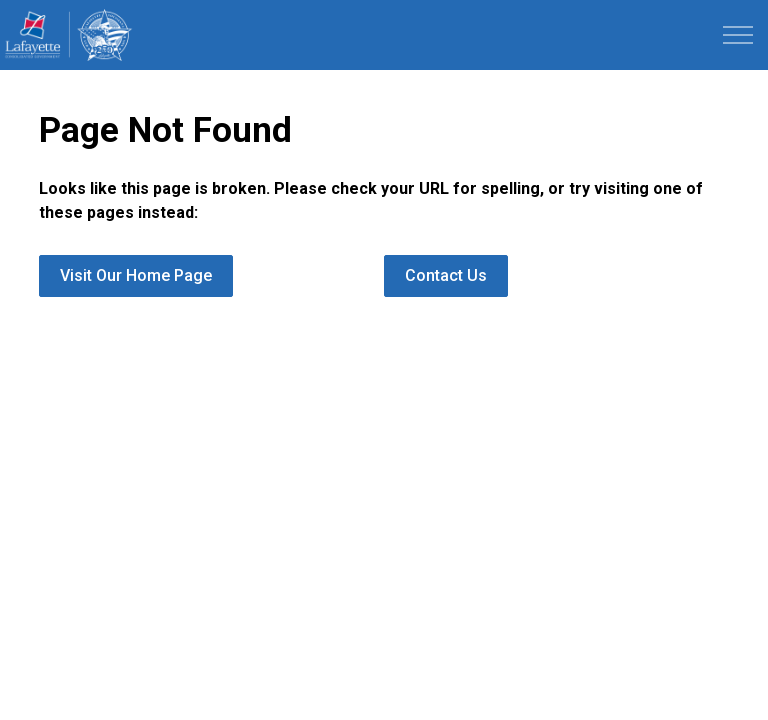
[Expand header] (738, 35)
